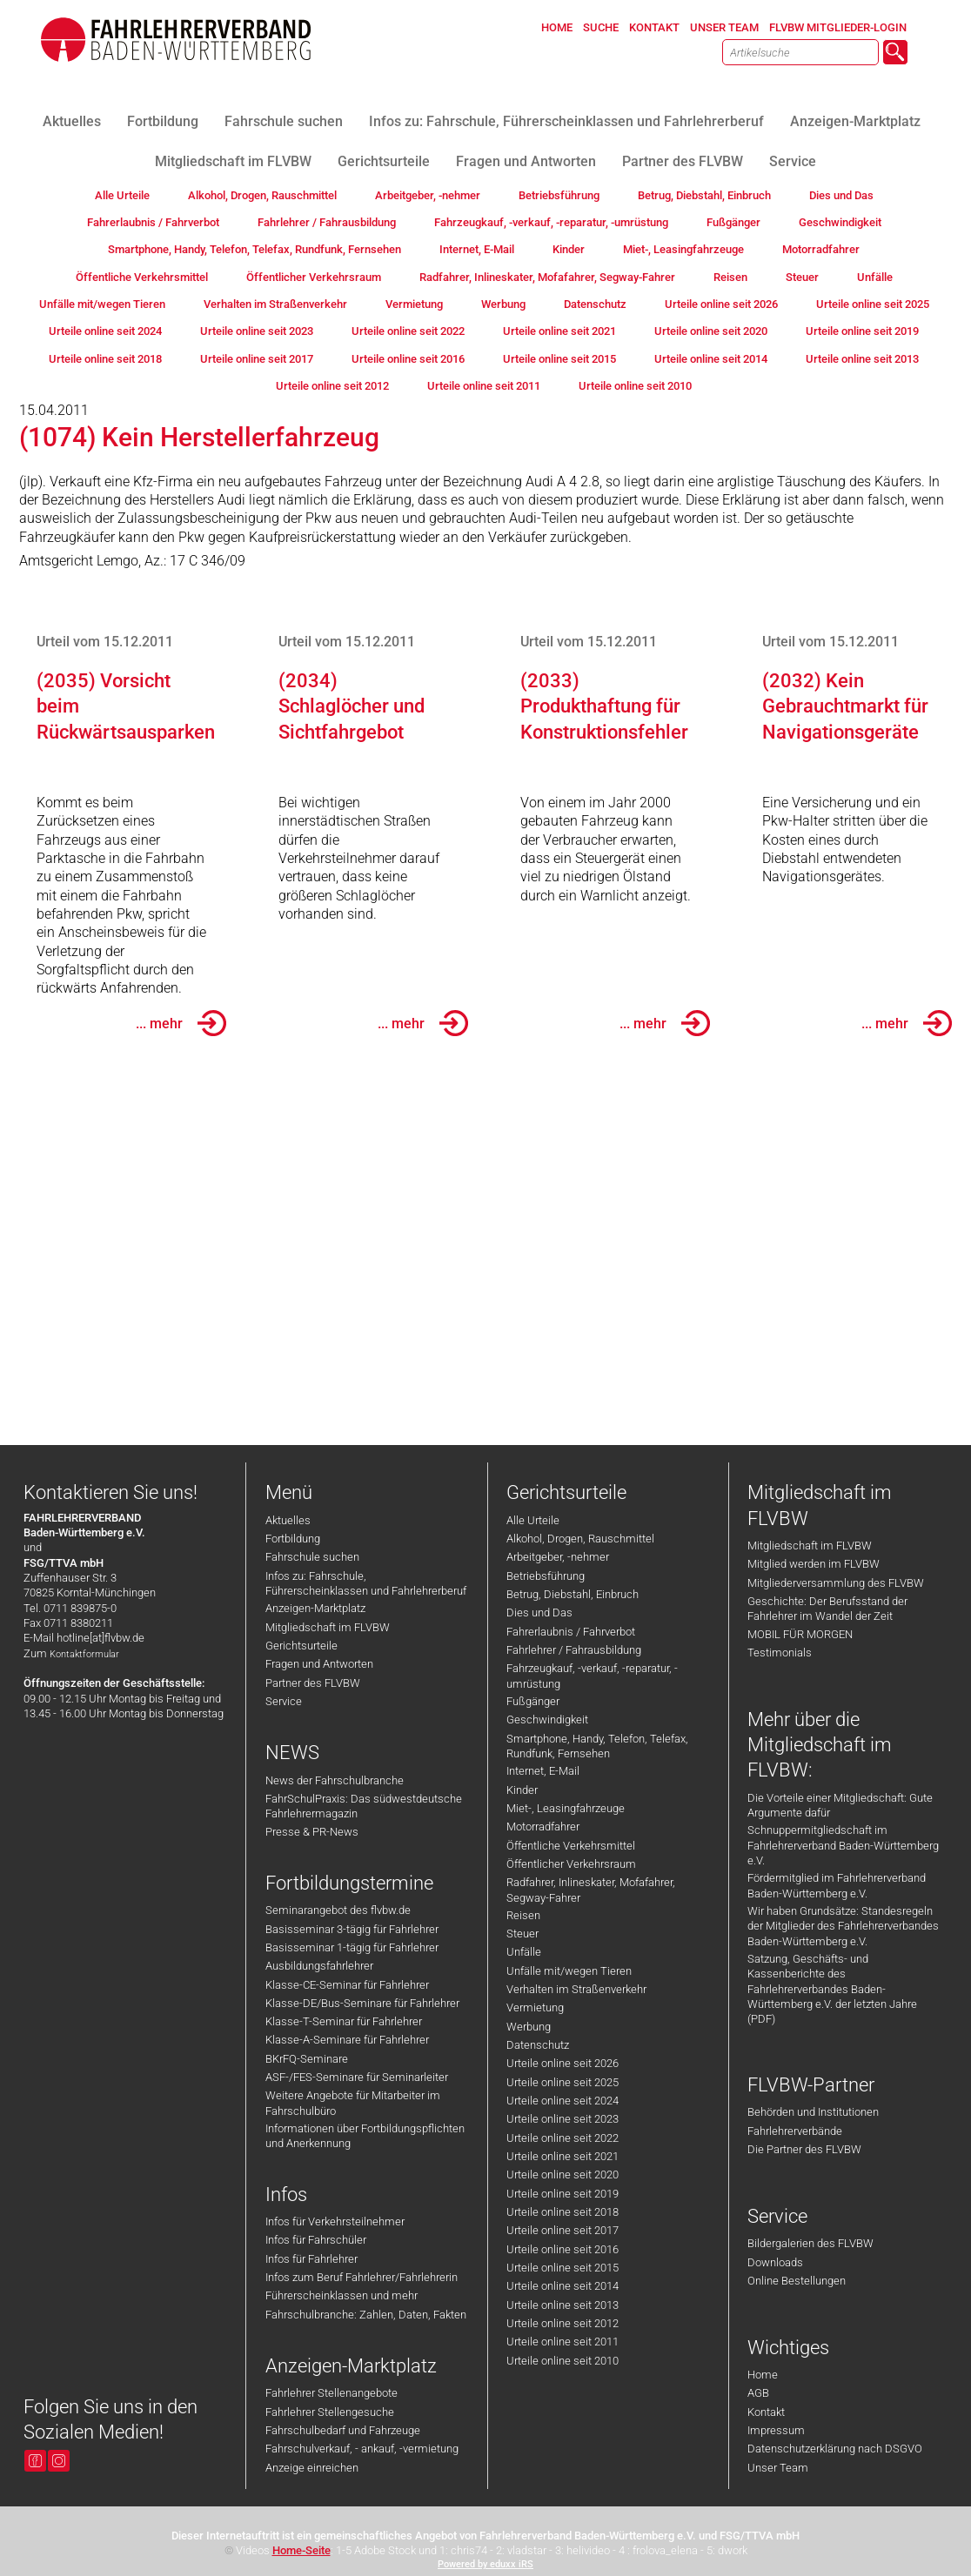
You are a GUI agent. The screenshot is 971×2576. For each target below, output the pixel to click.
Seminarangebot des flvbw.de (338, 1910)
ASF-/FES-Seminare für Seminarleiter (356, 2077)
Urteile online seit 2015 (562, 2267)
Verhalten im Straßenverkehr (576, 1989)
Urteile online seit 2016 (562, 2249)
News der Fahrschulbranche (334, 1780)
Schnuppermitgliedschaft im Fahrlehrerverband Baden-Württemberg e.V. (843, 1845)
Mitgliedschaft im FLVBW (327, 1627)
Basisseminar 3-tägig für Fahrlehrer (352, 1929)
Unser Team (777, 2467)
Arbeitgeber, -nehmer (557, 1556)
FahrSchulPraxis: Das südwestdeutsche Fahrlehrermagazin (363, 1806)
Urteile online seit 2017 (562, 2230)
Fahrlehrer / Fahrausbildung (573, 1649)
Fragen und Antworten (319, 1663)
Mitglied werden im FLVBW (813, 1563)
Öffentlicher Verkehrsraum (571, 1863)
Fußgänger (532, 1701)
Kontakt (766, 2412)
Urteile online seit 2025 (562, 2082)
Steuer (522, 1933)
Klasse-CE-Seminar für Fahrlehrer (347, 1984)
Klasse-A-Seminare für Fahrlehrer (347, 2039)
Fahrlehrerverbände (794, 2131)
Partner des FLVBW (312, 1682)
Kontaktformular (84, 1654)
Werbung (528, 2026)
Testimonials (779, 1652)
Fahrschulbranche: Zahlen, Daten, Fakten (365, 2314)
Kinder (522, 1790)
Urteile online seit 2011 (562, 2341)
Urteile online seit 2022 (562, 2137)
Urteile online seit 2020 (562, 2174)
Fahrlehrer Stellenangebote (331, 2392)
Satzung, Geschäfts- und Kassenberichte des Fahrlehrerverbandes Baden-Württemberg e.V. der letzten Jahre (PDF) (832, 1988)
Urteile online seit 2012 (562, 2323)
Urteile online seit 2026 (562, 2063)
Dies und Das (539, 1612)
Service (283, 1701)
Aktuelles (288, 1520)
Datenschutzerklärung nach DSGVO (834, 2448)
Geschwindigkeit (547, 1719)
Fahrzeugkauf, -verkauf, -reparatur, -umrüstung (592, 1675)
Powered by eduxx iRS (485, 2564)
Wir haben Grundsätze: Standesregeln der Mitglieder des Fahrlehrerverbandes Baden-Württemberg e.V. (843, 1926)
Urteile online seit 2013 (562, 2305)
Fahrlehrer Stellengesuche (329, 2412)
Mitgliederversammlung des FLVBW (835, 1582)
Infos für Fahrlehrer (311, 2258)
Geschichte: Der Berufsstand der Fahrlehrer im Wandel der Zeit (827, 1609)
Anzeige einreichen (311, 2467)
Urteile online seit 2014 (562, 2285)
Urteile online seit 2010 (562, 2360)
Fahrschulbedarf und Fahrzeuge (342, 2430)
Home (762, 2374)
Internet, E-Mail (542, 1770)
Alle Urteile (532, 1520)
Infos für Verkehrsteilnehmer (335, 2221)
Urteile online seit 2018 (562, 2211)
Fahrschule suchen (312, 1556)
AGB (758, 2392)
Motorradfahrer (542, 1826)
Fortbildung (292, 1538)
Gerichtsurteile (301, 1645)
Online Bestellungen (796, 2280)
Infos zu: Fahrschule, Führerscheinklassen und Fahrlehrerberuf (365, 1583)
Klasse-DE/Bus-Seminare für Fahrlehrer (362, 2003)
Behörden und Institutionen (813, 2111)
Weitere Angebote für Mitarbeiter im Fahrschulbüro (352, 2103)
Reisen (523, 1915)
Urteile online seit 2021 (562, 2156)
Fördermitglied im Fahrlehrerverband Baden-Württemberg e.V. (836, 1885)
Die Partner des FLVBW (804, 2149)
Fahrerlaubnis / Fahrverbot (570, 1631)
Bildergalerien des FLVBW (810, 2243)
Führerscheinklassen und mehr (341, 2295)
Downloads (775, 2262)
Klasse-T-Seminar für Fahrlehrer (343, 2021)
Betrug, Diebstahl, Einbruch (572, 1594)
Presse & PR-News (311, 1831)
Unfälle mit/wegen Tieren (569, 1970)
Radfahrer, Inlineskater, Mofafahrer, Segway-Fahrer (590, 1890)
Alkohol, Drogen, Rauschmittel (580, 1538)
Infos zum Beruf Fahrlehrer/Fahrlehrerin (361, 2277)
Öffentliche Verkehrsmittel (570, 1845)
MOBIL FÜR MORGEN (800, 1634)
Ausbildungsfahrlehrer (319, 1965)
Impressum (776, 2430)
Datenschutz (537, 2044)
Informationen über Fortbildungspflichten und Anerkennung (365, 2136)
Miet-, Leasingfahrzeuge (565, 1808)
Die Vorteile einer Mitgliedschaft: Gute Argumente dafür (840, 1805)
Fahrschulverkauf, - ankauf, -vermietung (362, 2448)
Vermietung (535, 2007)
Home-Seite (301, 2550)
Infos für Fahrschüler (315, 2239)
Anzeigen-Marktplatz (315, 1608)
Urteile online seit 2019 (562, 2193)
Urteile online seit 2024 (562, 2100)
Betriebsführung (545, 1575)
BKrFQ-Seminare (306, 2058)
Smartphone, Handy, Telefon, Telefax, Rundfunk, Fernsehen (597, 1746)
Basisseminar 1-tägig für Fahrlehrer (352, 1947)
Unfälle (523, 1951)
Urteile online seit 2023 (562, 2118)
